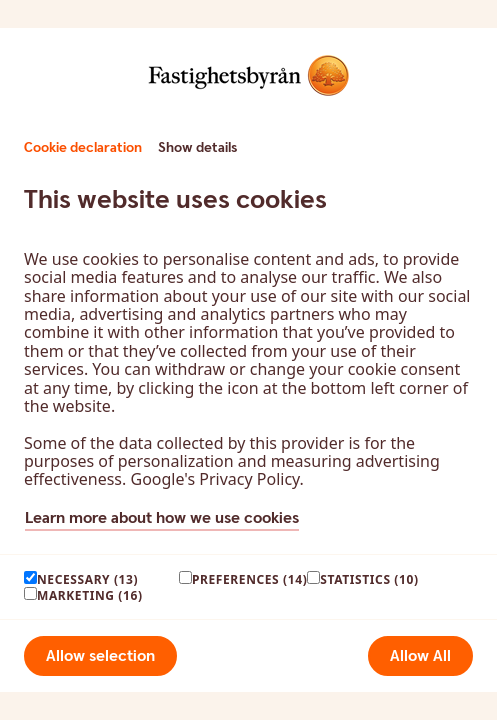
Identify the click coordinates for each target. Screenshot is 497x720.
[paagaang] (30, 577)
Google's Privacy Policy (214, 479)
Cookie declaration (83, 148)
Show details (197, 148)
